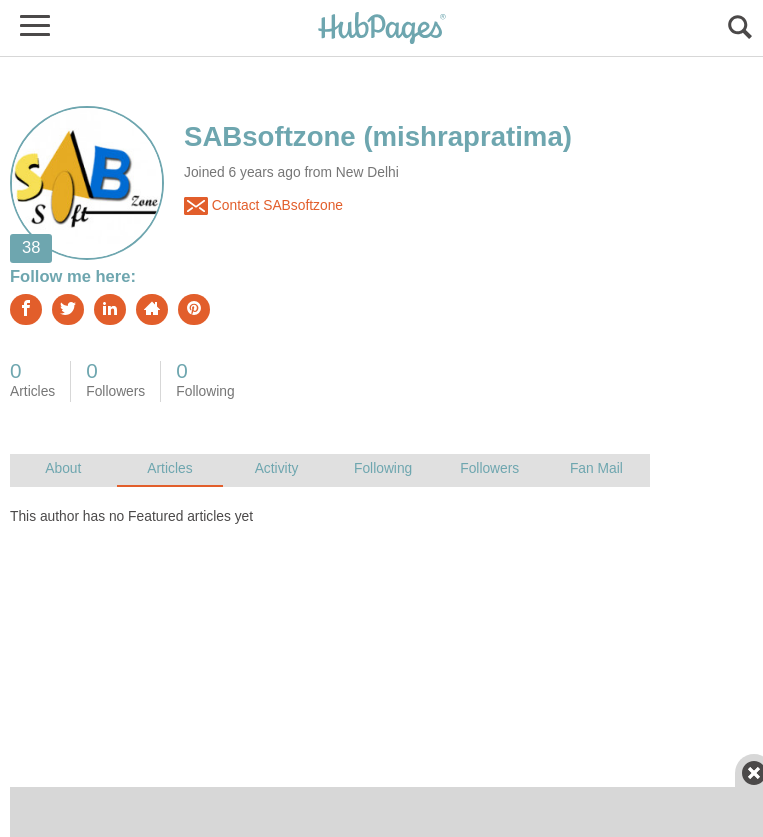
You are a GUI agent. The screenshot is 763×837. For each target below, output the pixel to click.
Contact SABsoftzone (263, 206)
